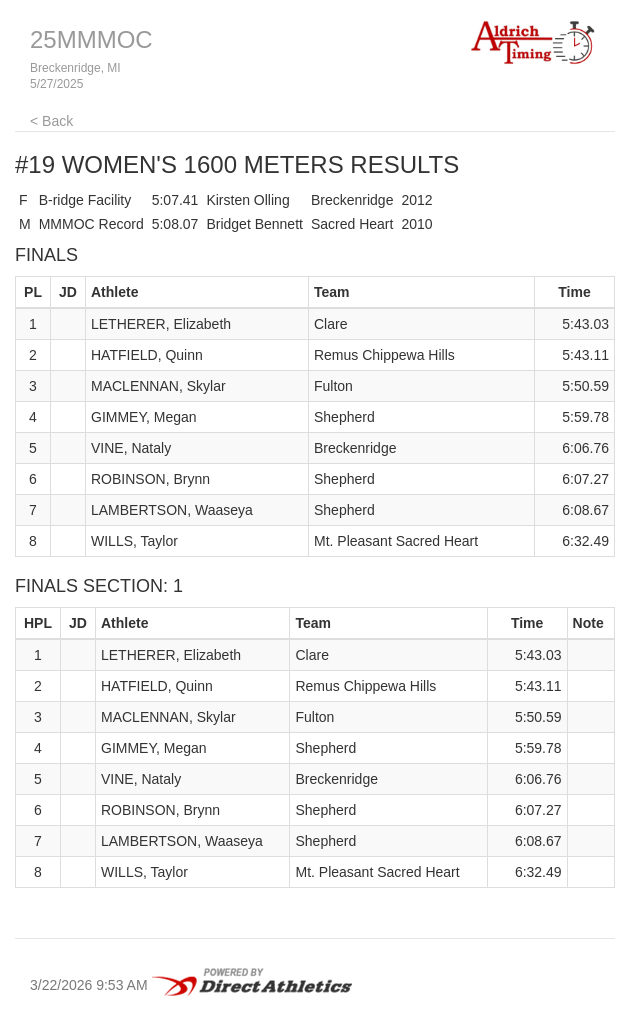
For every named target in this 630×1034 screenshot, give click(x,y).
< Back (51, 121)
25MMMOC (91, 39)
